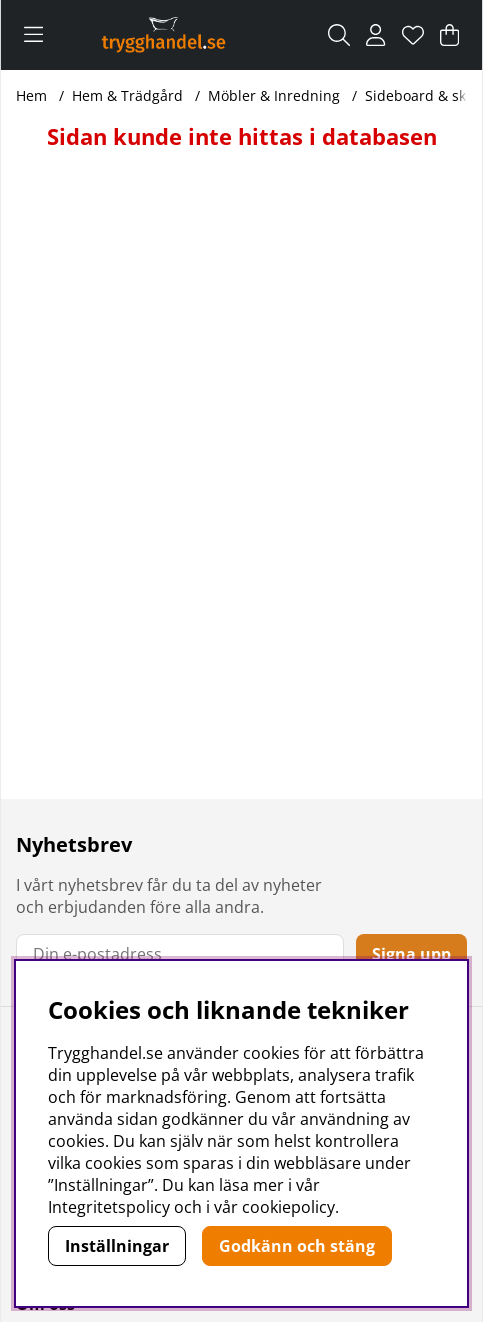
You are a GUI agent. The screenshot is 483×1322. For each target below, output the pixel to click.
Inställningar (117, 1246)
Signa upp (411, 954)
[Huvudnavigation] (33, 35)
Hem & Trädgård (127, 95)
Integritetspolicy (109, 1207)
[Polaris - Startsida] (163, 34)
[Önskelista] (413, 35)
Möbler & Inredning (274, 95)
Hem (31, 95)
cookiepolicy (288, 1207)
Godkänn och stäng (297, 1246)
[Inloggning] (375, 35)
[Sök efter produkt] (339, 35)
